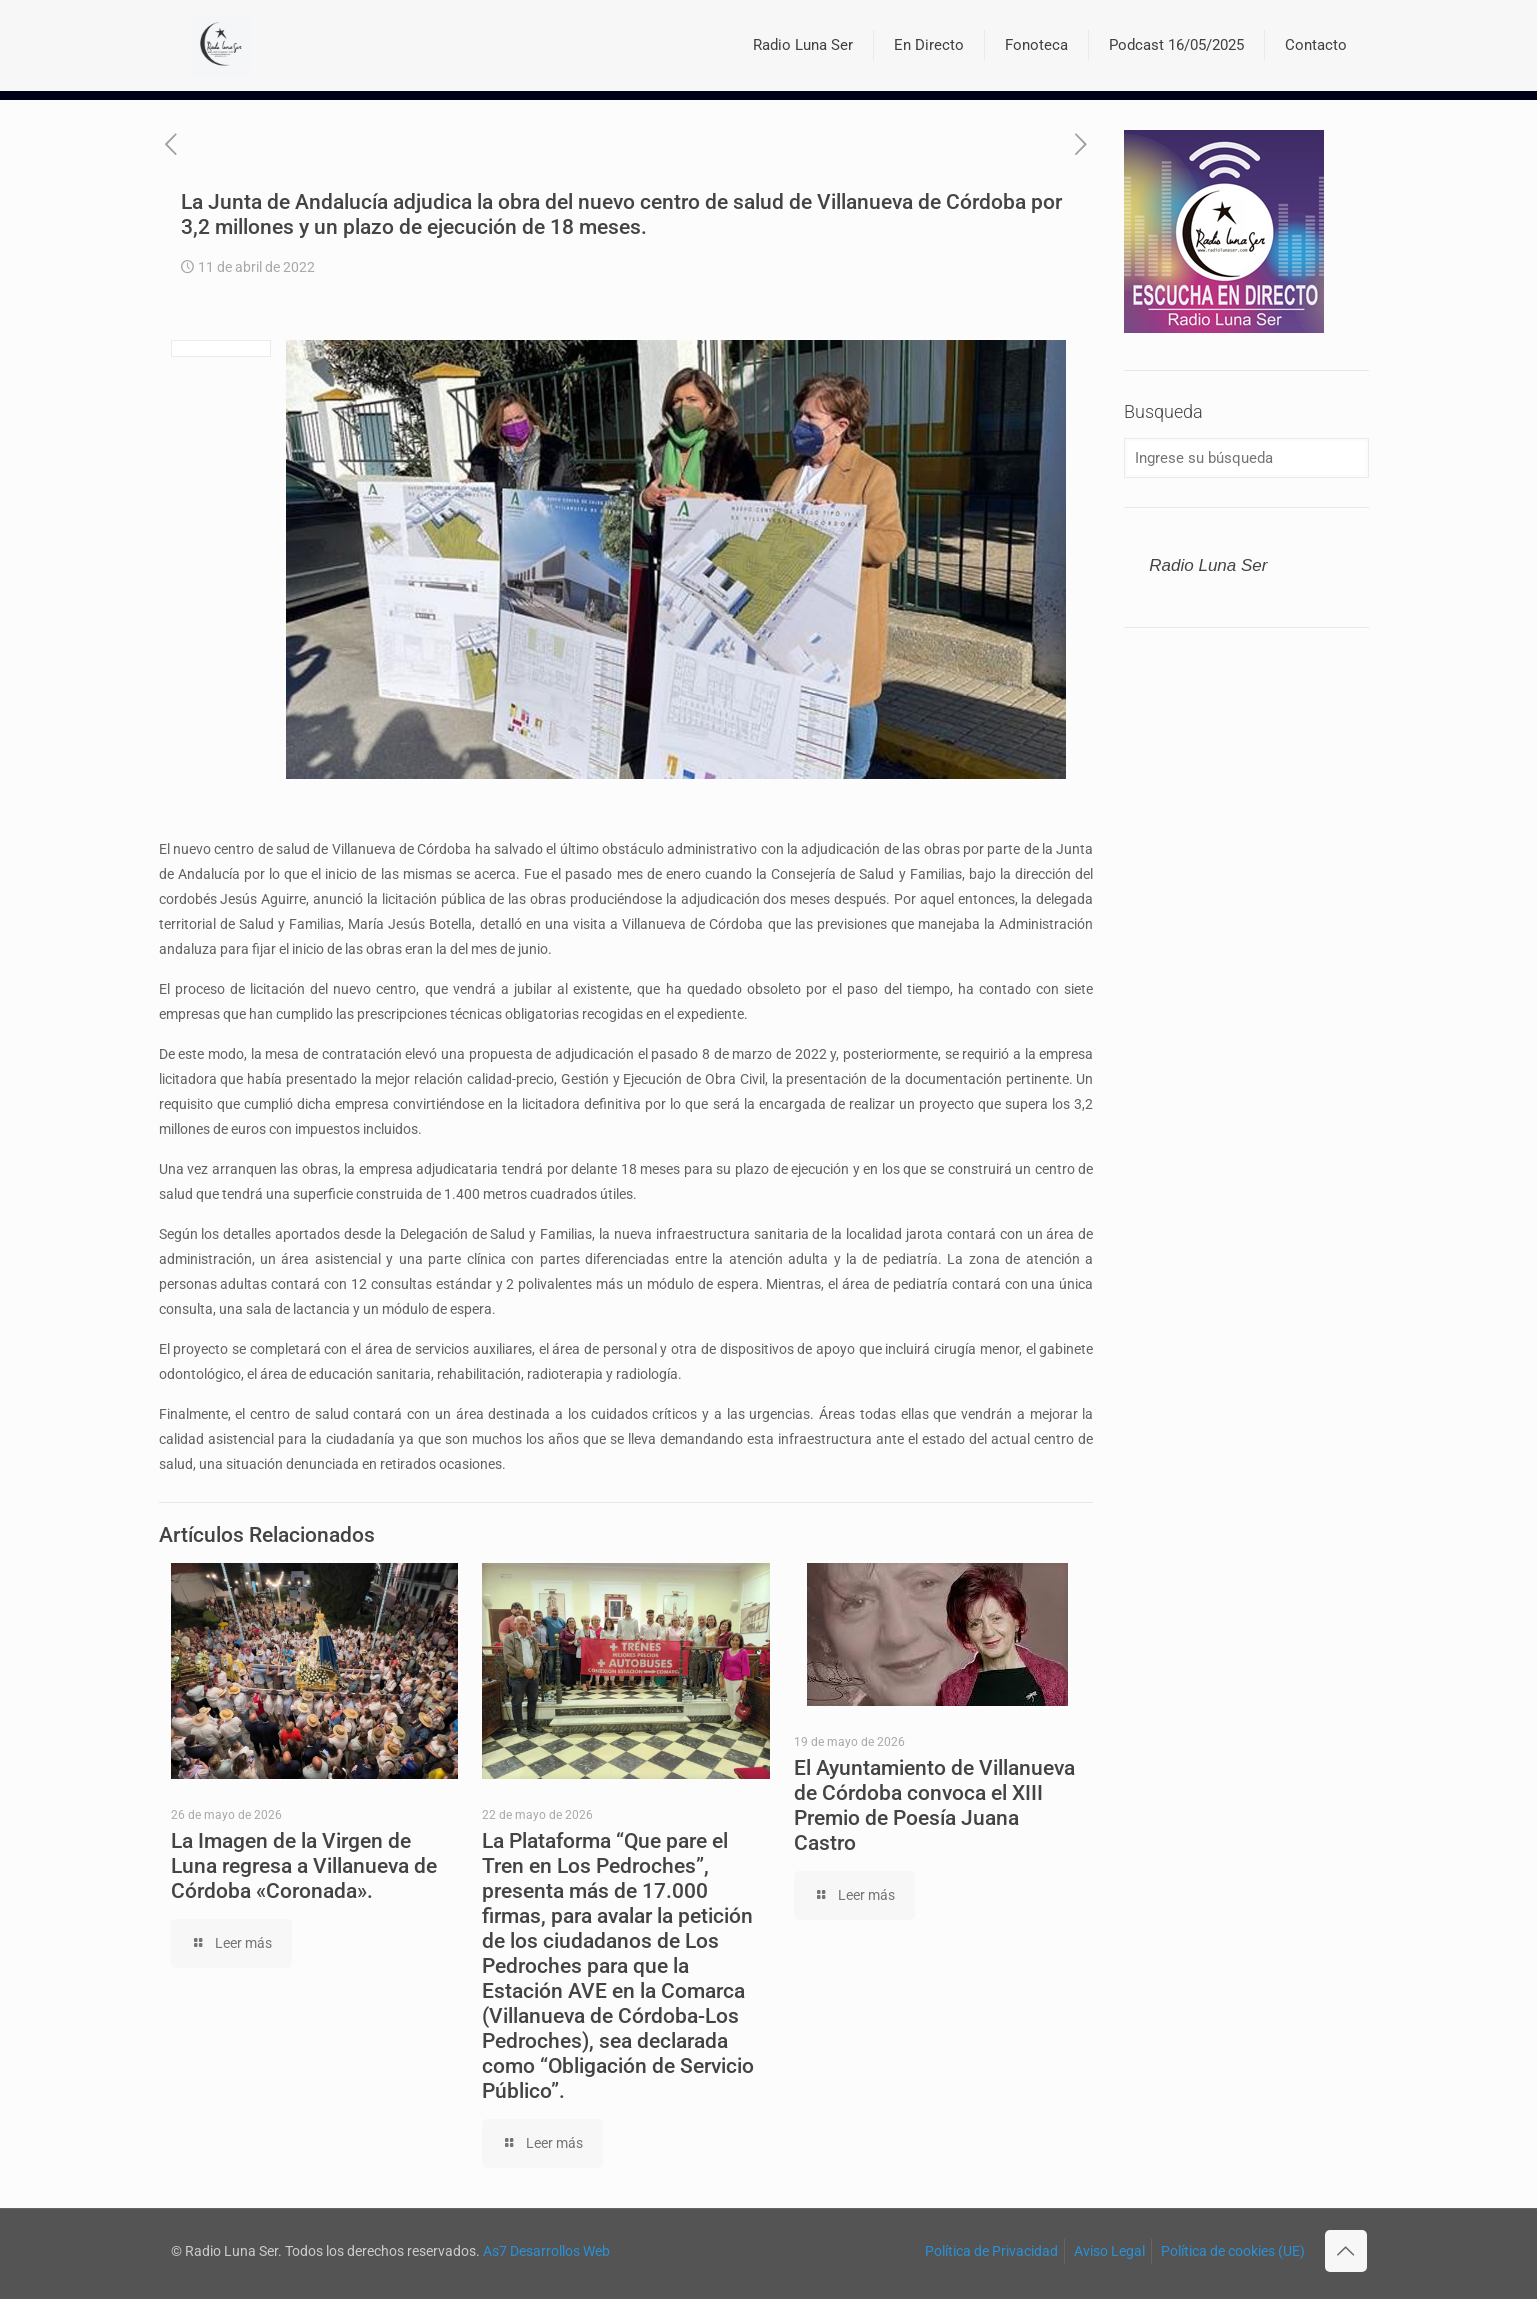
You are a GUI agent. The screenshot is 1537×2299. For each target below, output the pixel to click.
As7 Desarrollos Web (546, 2251)
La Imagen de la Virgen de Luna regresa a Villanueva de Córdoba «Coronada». (304, 1866)
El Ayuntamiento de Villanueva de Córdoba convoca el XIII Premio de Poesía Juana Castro (934, 1805)
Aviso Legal (1109, 2251)
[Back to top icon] (1346, 2251)
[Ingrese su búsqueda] (1246, 458)
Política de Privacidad (991, 2251)
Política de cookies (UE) (1233, 2251)
